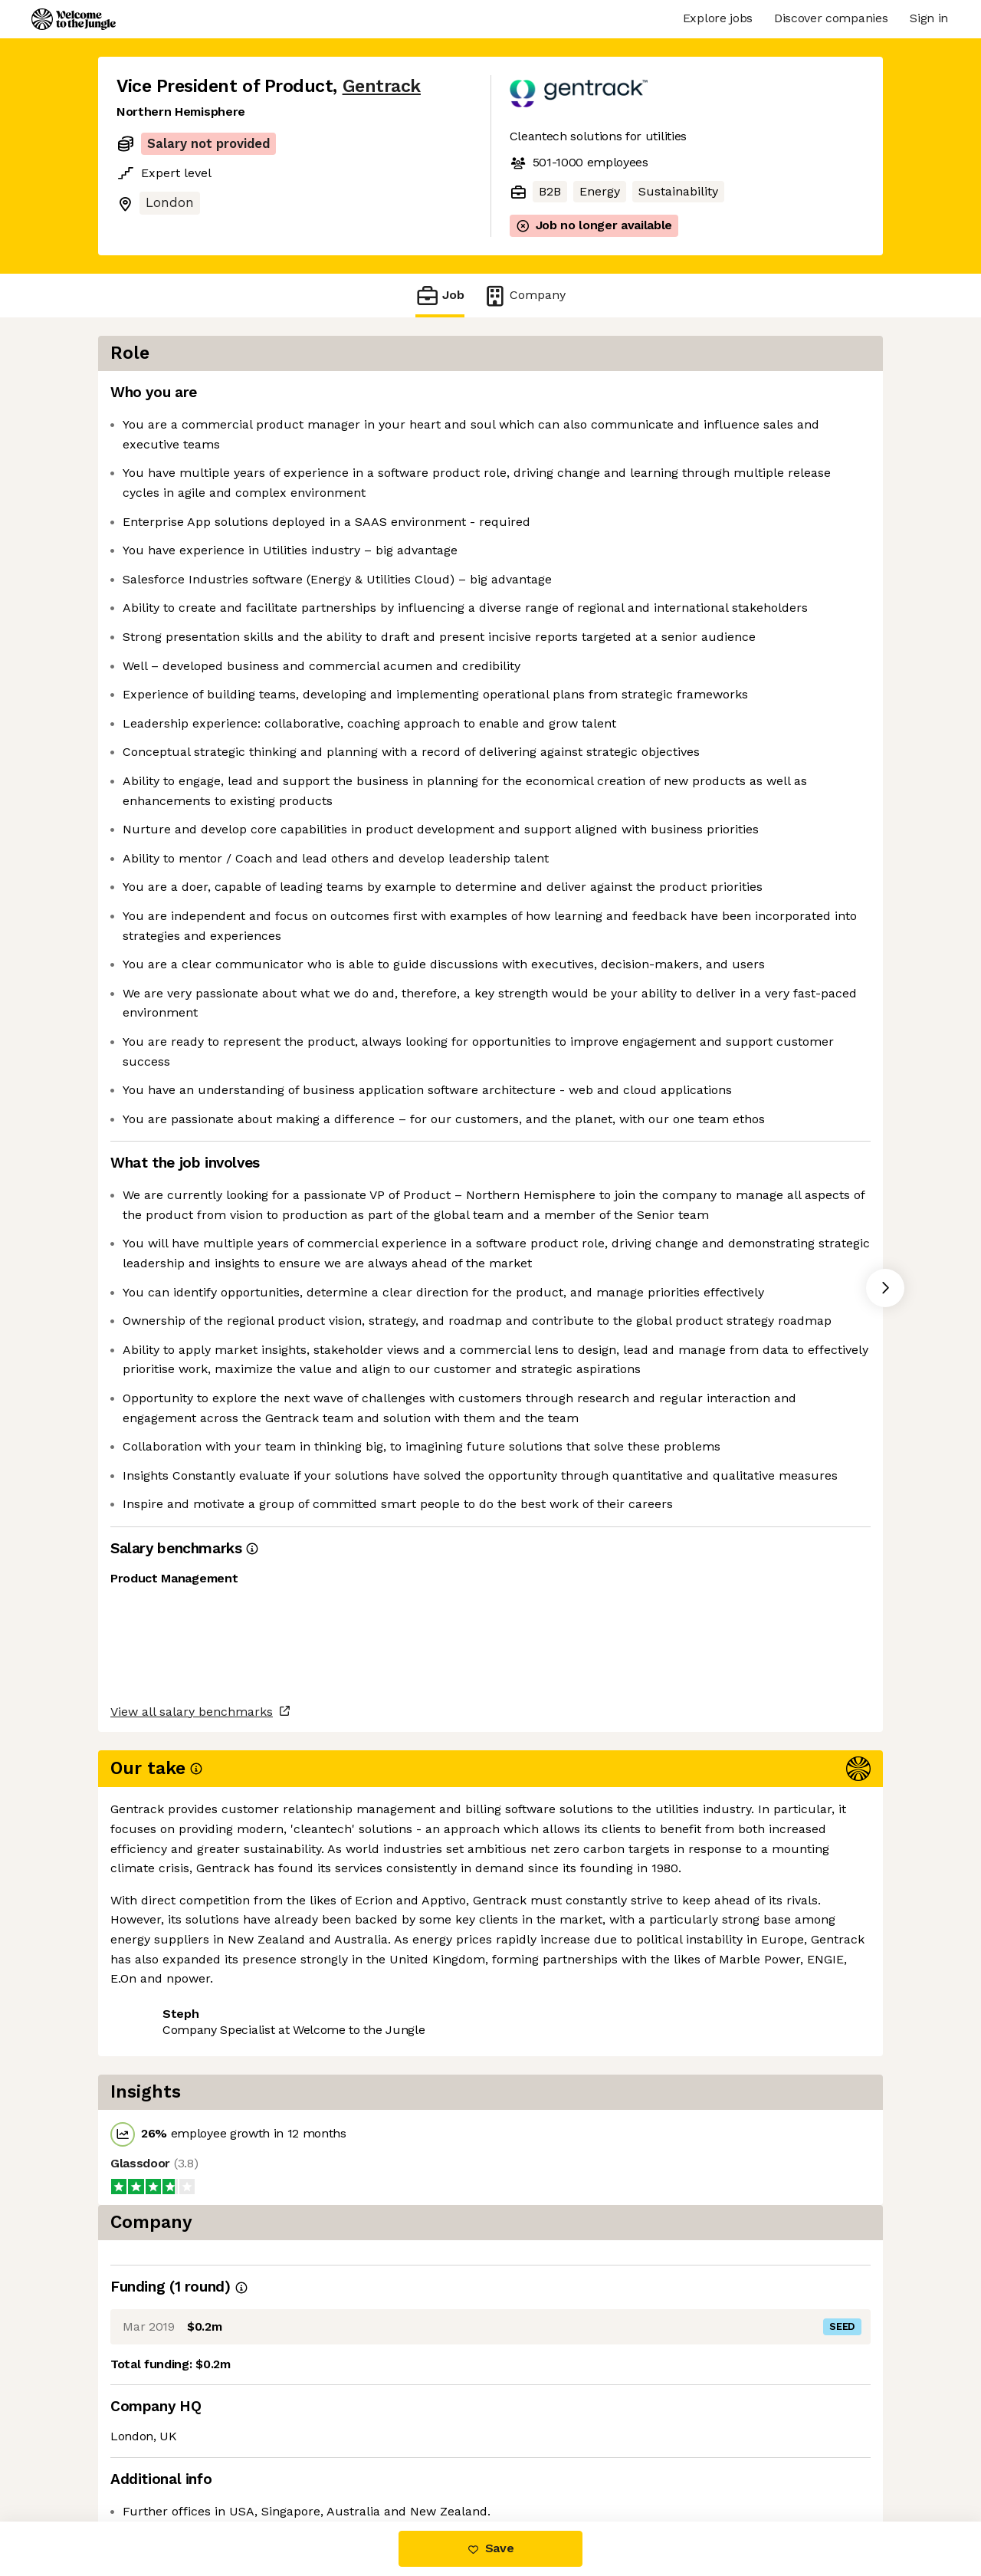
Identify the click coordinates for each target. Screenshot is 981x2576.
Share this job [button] (158, 2457)
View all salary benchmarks (191, 2397)
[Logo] (73, 19)
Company (524, 295)
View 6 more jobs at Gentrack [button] (312, 2457)
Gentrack (382, 86)
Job (439, 295)
